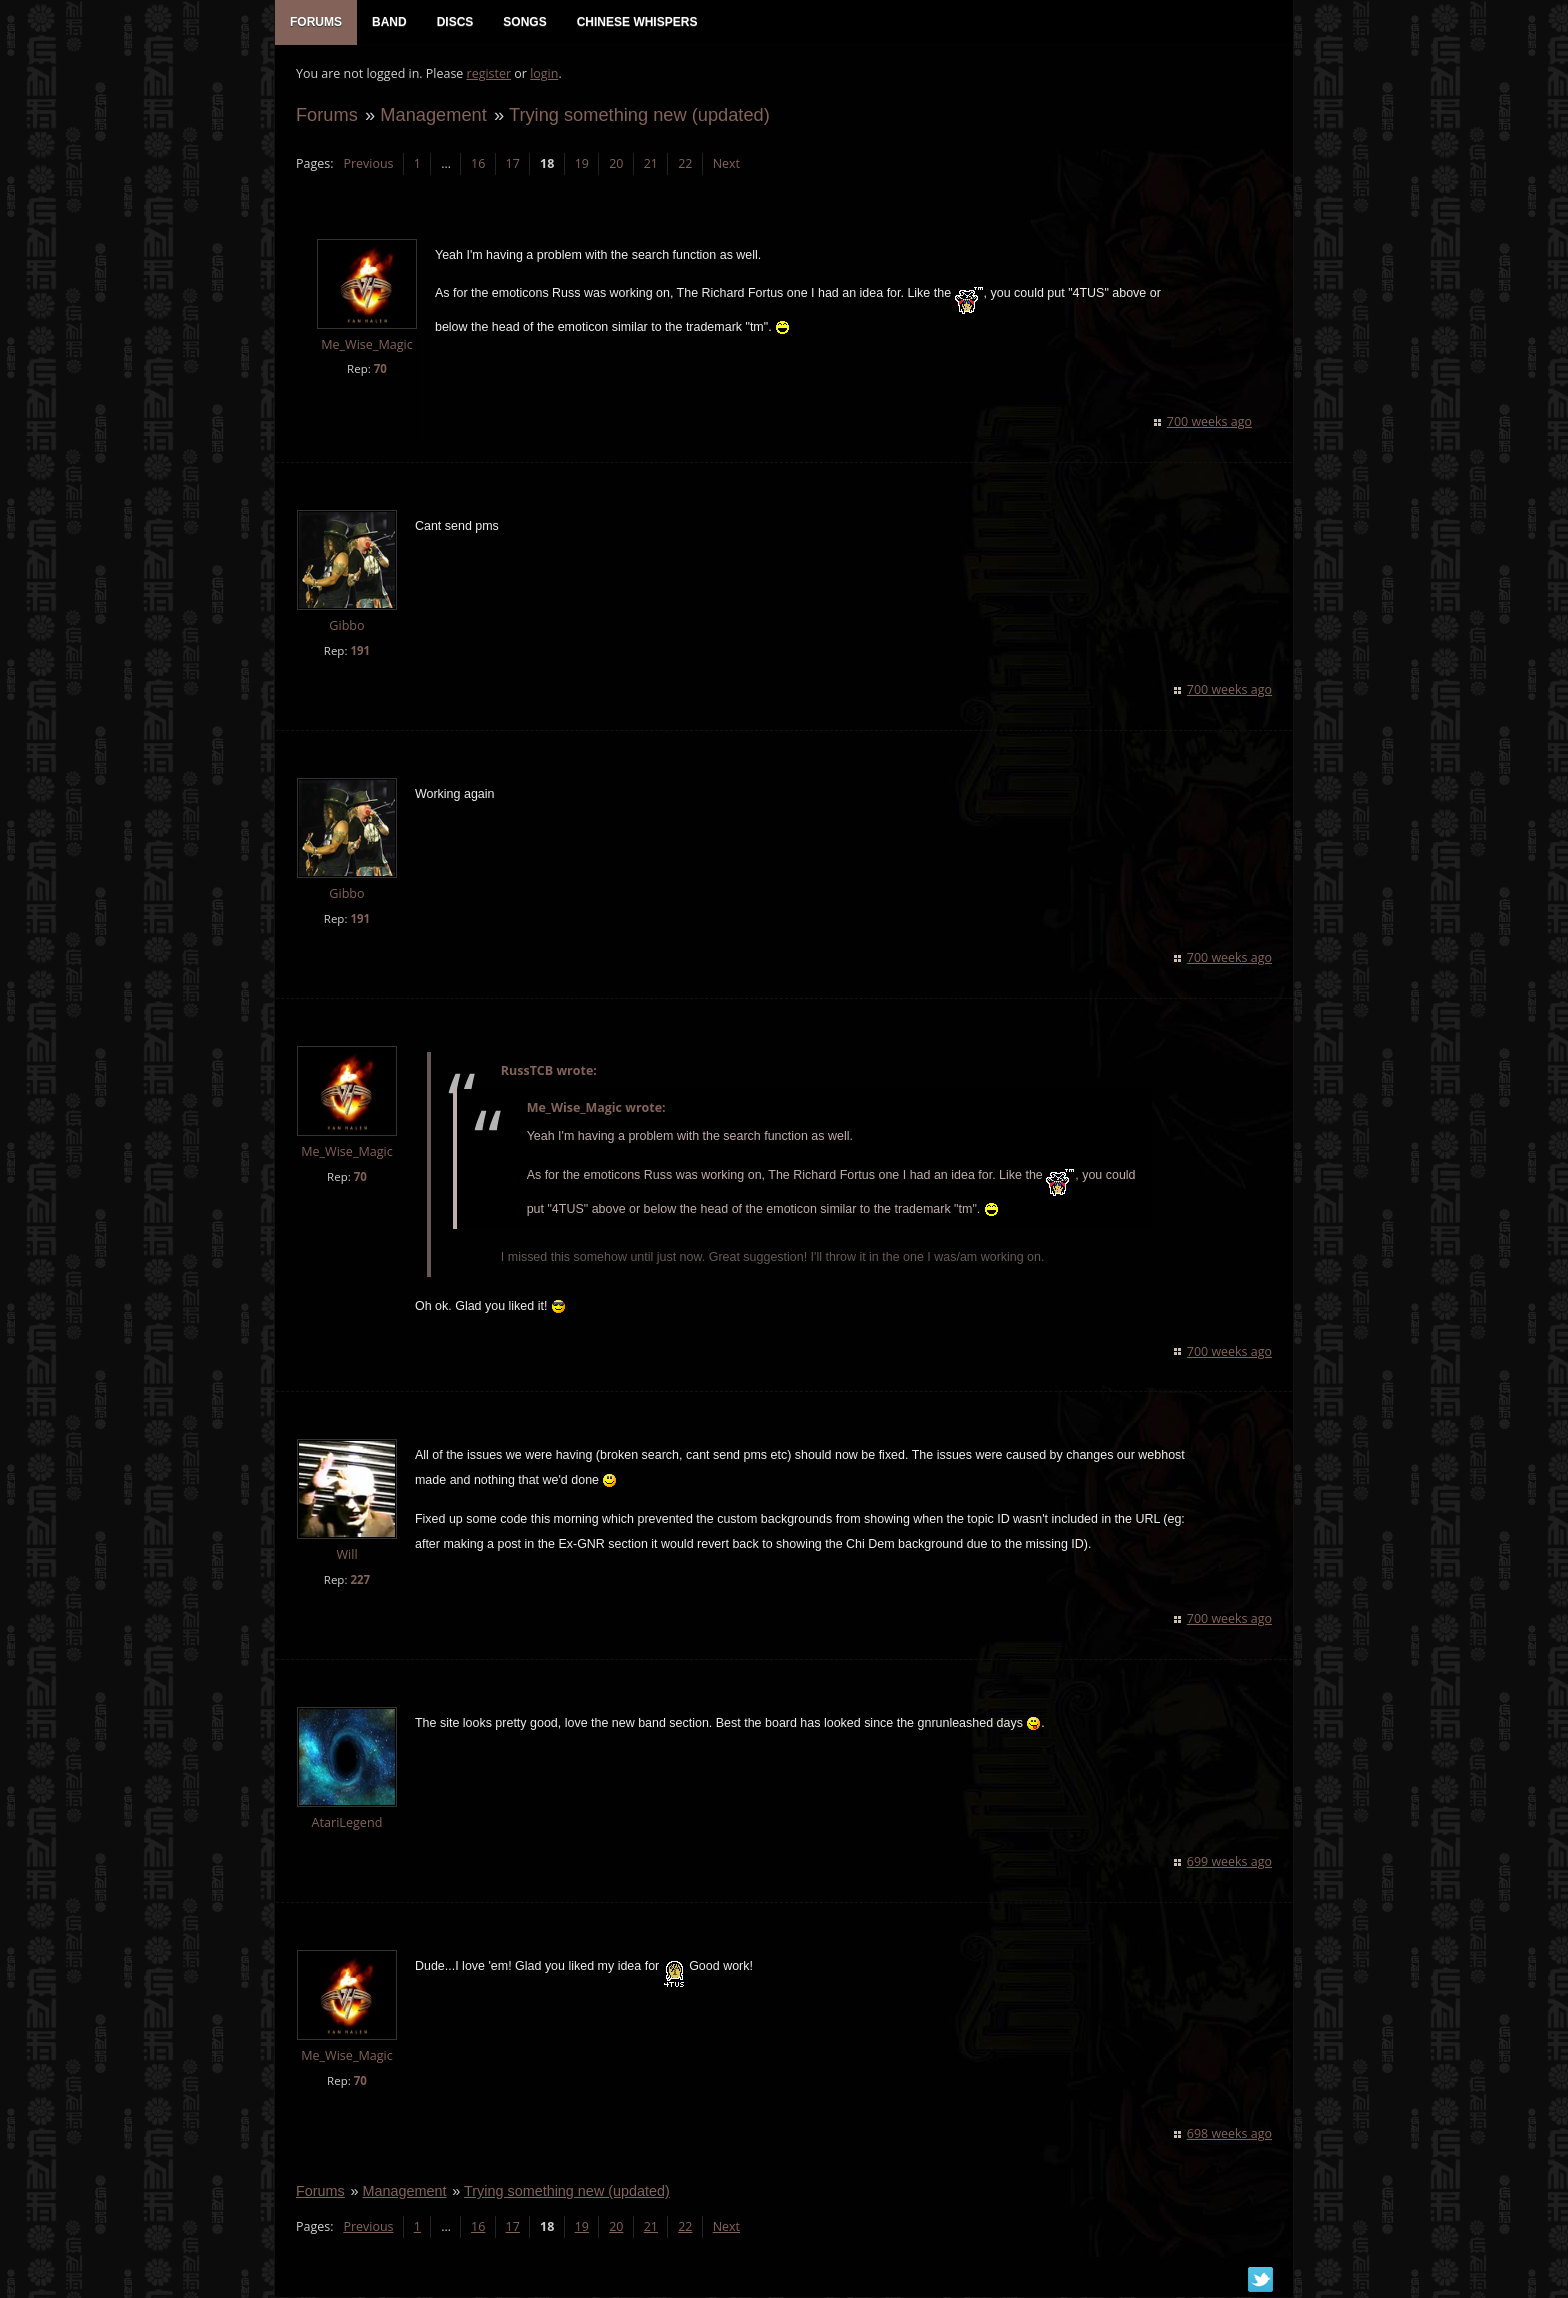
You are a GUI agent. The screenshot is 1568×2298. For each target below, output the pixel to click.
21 (650, 165)
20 (615, 165)
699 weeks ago (1230, 1863)
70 (379, 370)
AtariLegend (346, 1824)
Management (432, 116)
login (543, 75)
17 (512, 165)
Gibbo (345, 627)
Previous (367, 165)
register (488, 75)
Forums (326, 116)
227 (359, 1581)
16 (477, 165)
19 (581, 165)
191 (359, 652)
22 (684, 165)
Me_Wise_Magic (366, 346)
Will (345, 1556)
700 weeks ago (1210, 423)
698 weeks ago (1230, 2135)
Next (725, 165)
